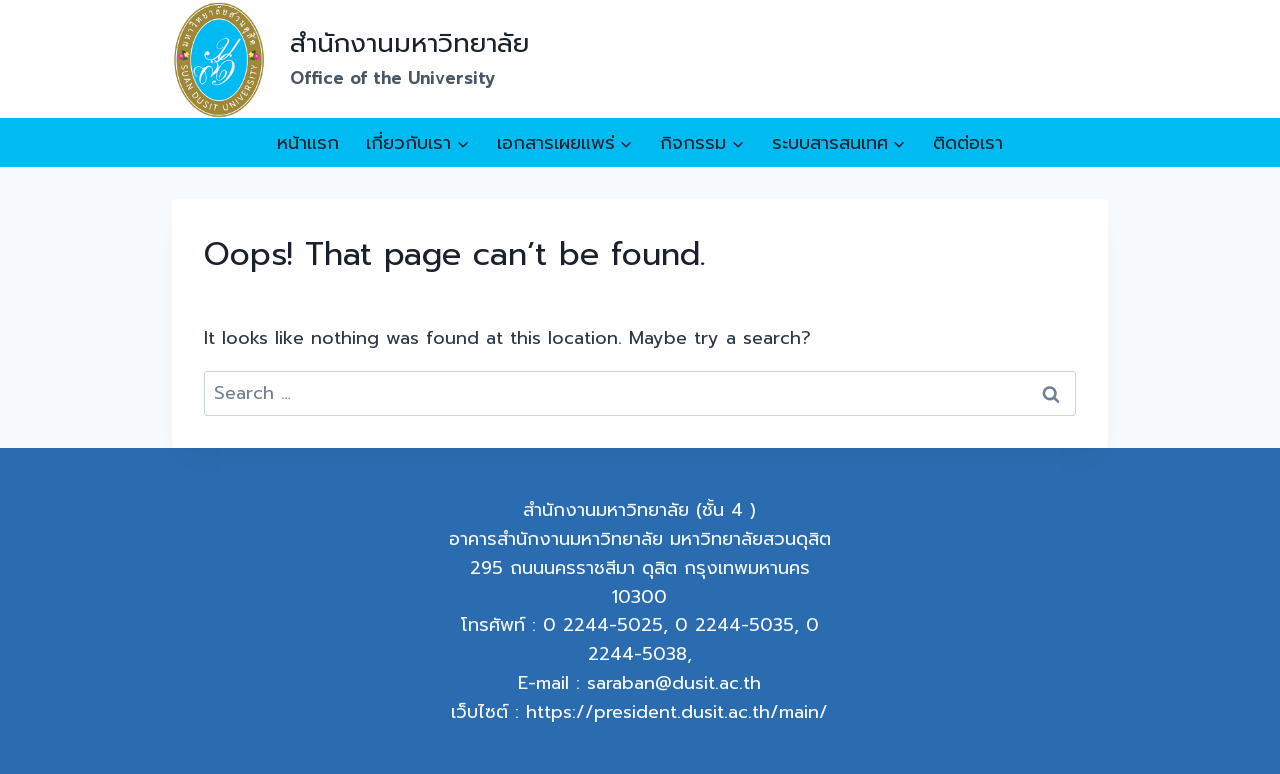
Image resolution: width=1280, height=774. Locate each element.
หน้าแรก (308, 143)
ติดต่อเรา (968, 143)
